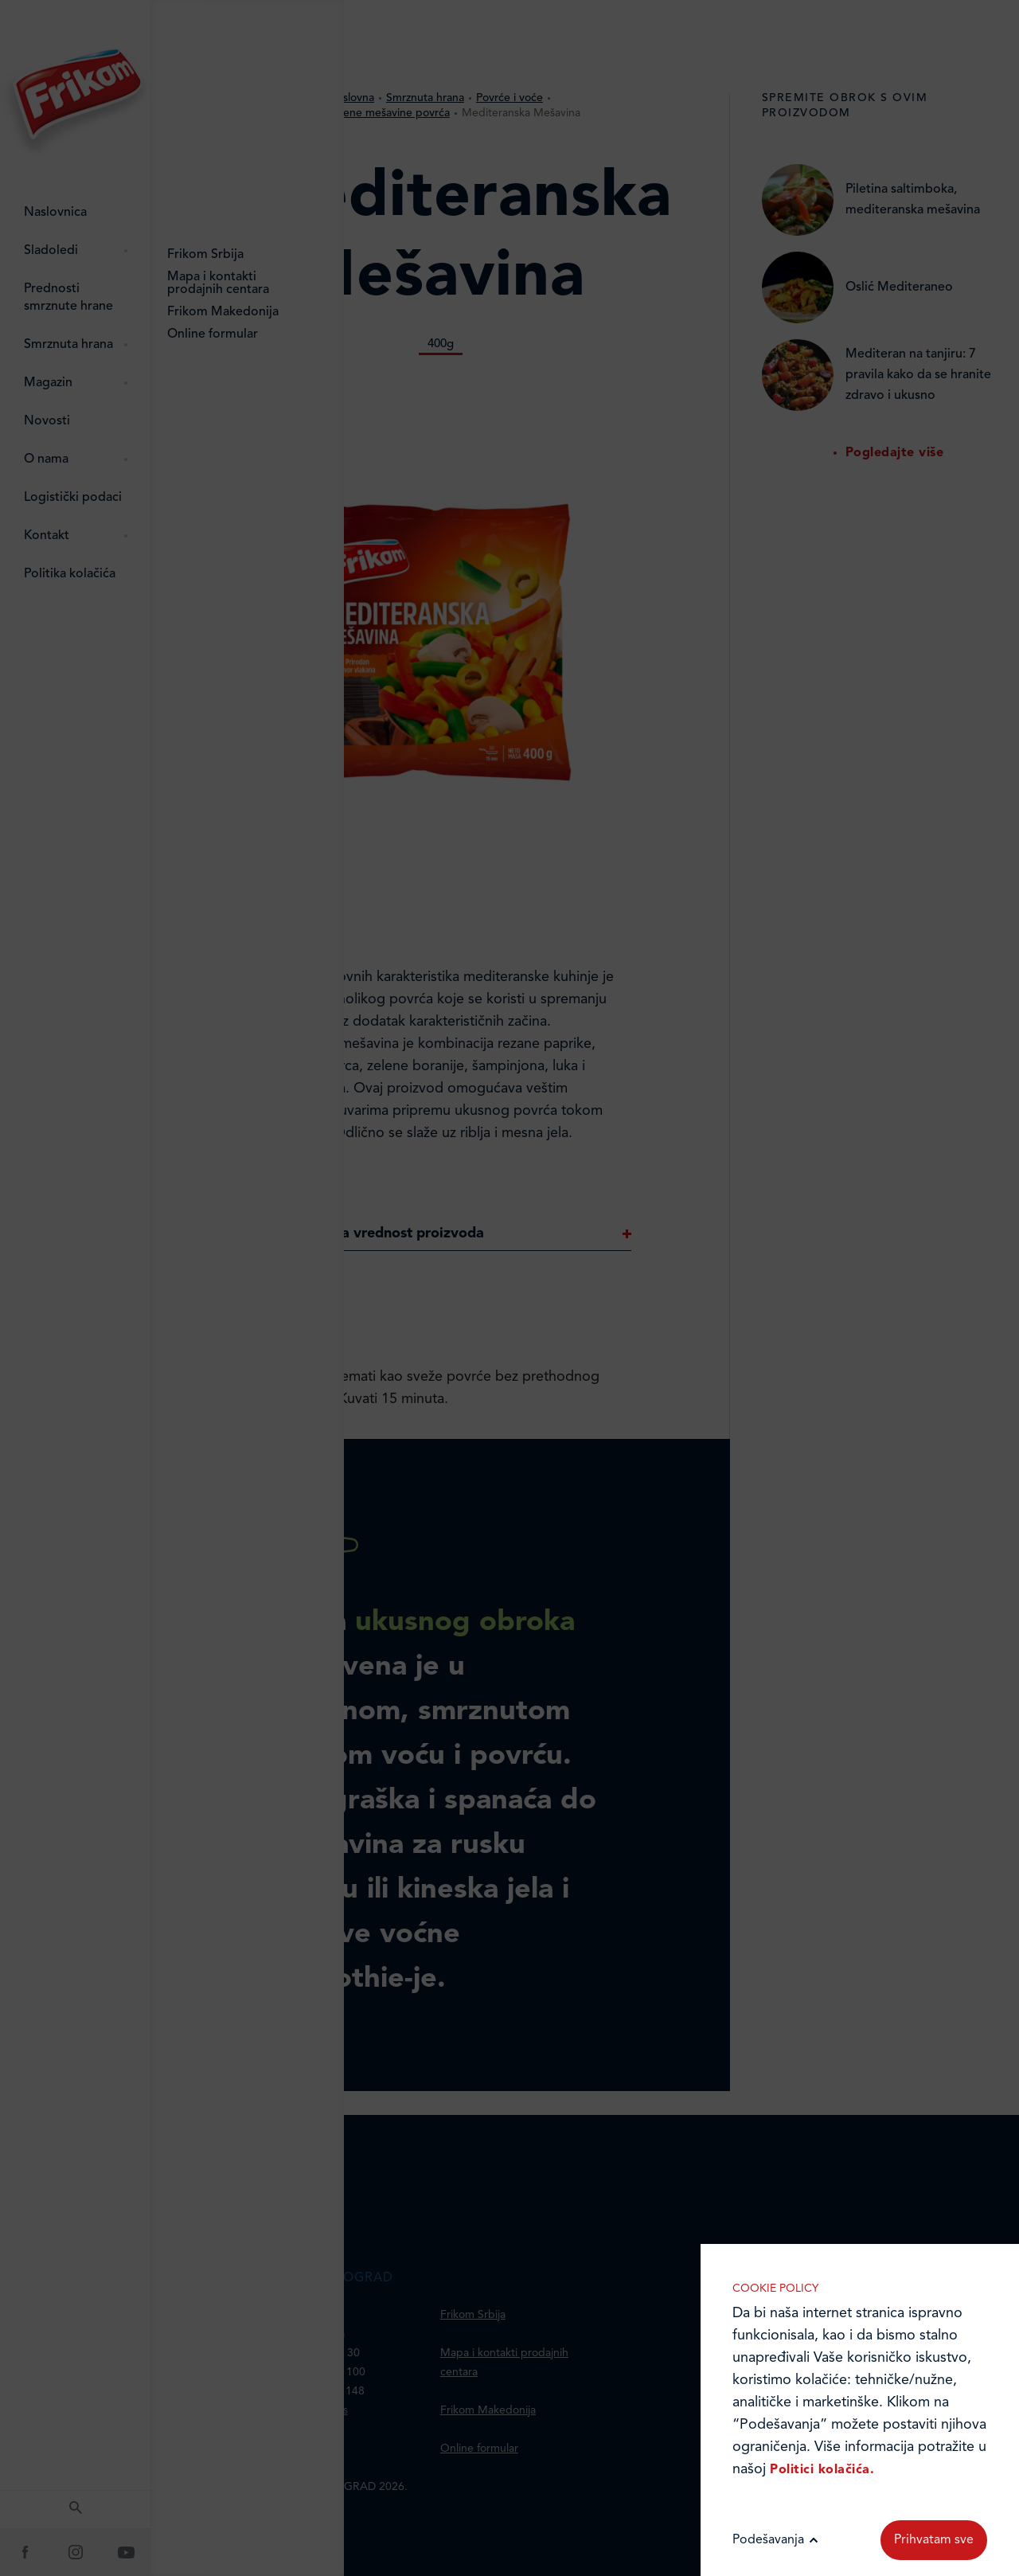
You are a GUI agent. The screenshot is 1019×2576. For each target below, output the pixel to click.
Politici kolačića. (822, 2470)
